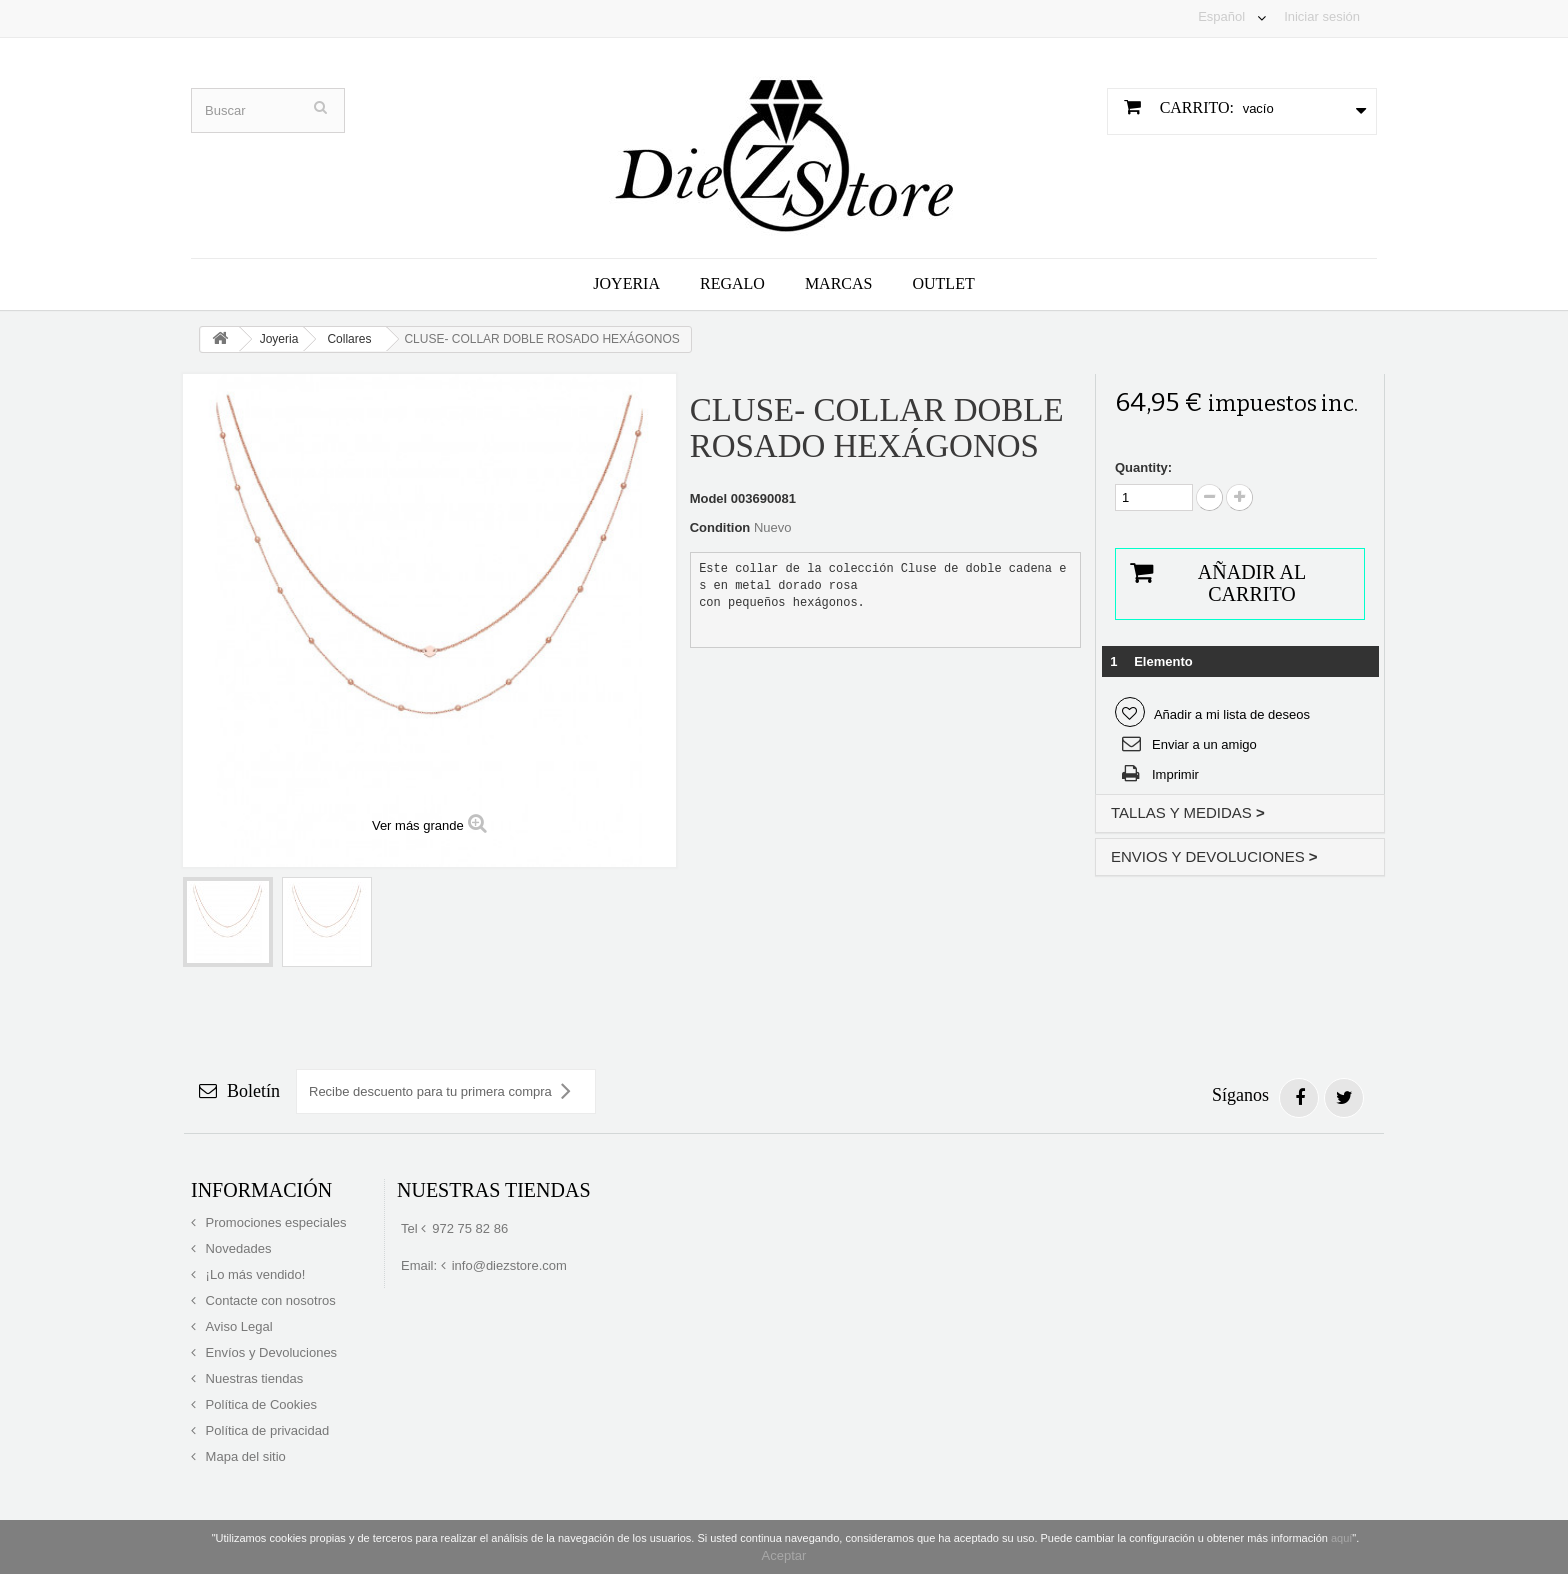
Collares (349, 339)
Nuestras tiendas (252, 1378)
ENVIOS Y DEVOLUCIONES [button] (1214, 856)
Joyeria (626, 283)
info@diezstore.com (509, 1265)
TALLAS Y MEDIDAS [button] (1188, 812)
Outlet (943, 283)
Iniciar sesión (1322, 16)
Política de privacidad (265, 1430)
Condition (720, 527)
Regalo (732, 283)
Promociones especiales (274, 1222)
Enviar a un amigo (1204, 744)
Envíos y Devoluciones (269, 1352)
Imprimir (1175, 774)
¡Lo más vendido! (253, 1274)
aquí (1341, 1538)
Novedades (236, 1248)
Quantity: (1143, 467)
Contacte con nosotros (269, 1300)
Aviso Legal (237, 1326)
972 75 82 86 (470, 1228)
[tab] (1240, 813)
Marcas (839, 283)
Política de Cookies (259, 1404)
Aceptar (784, 1555)
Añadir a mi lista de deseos (1230, 714)
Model (709, 498)
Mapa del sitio (244, 1456)
